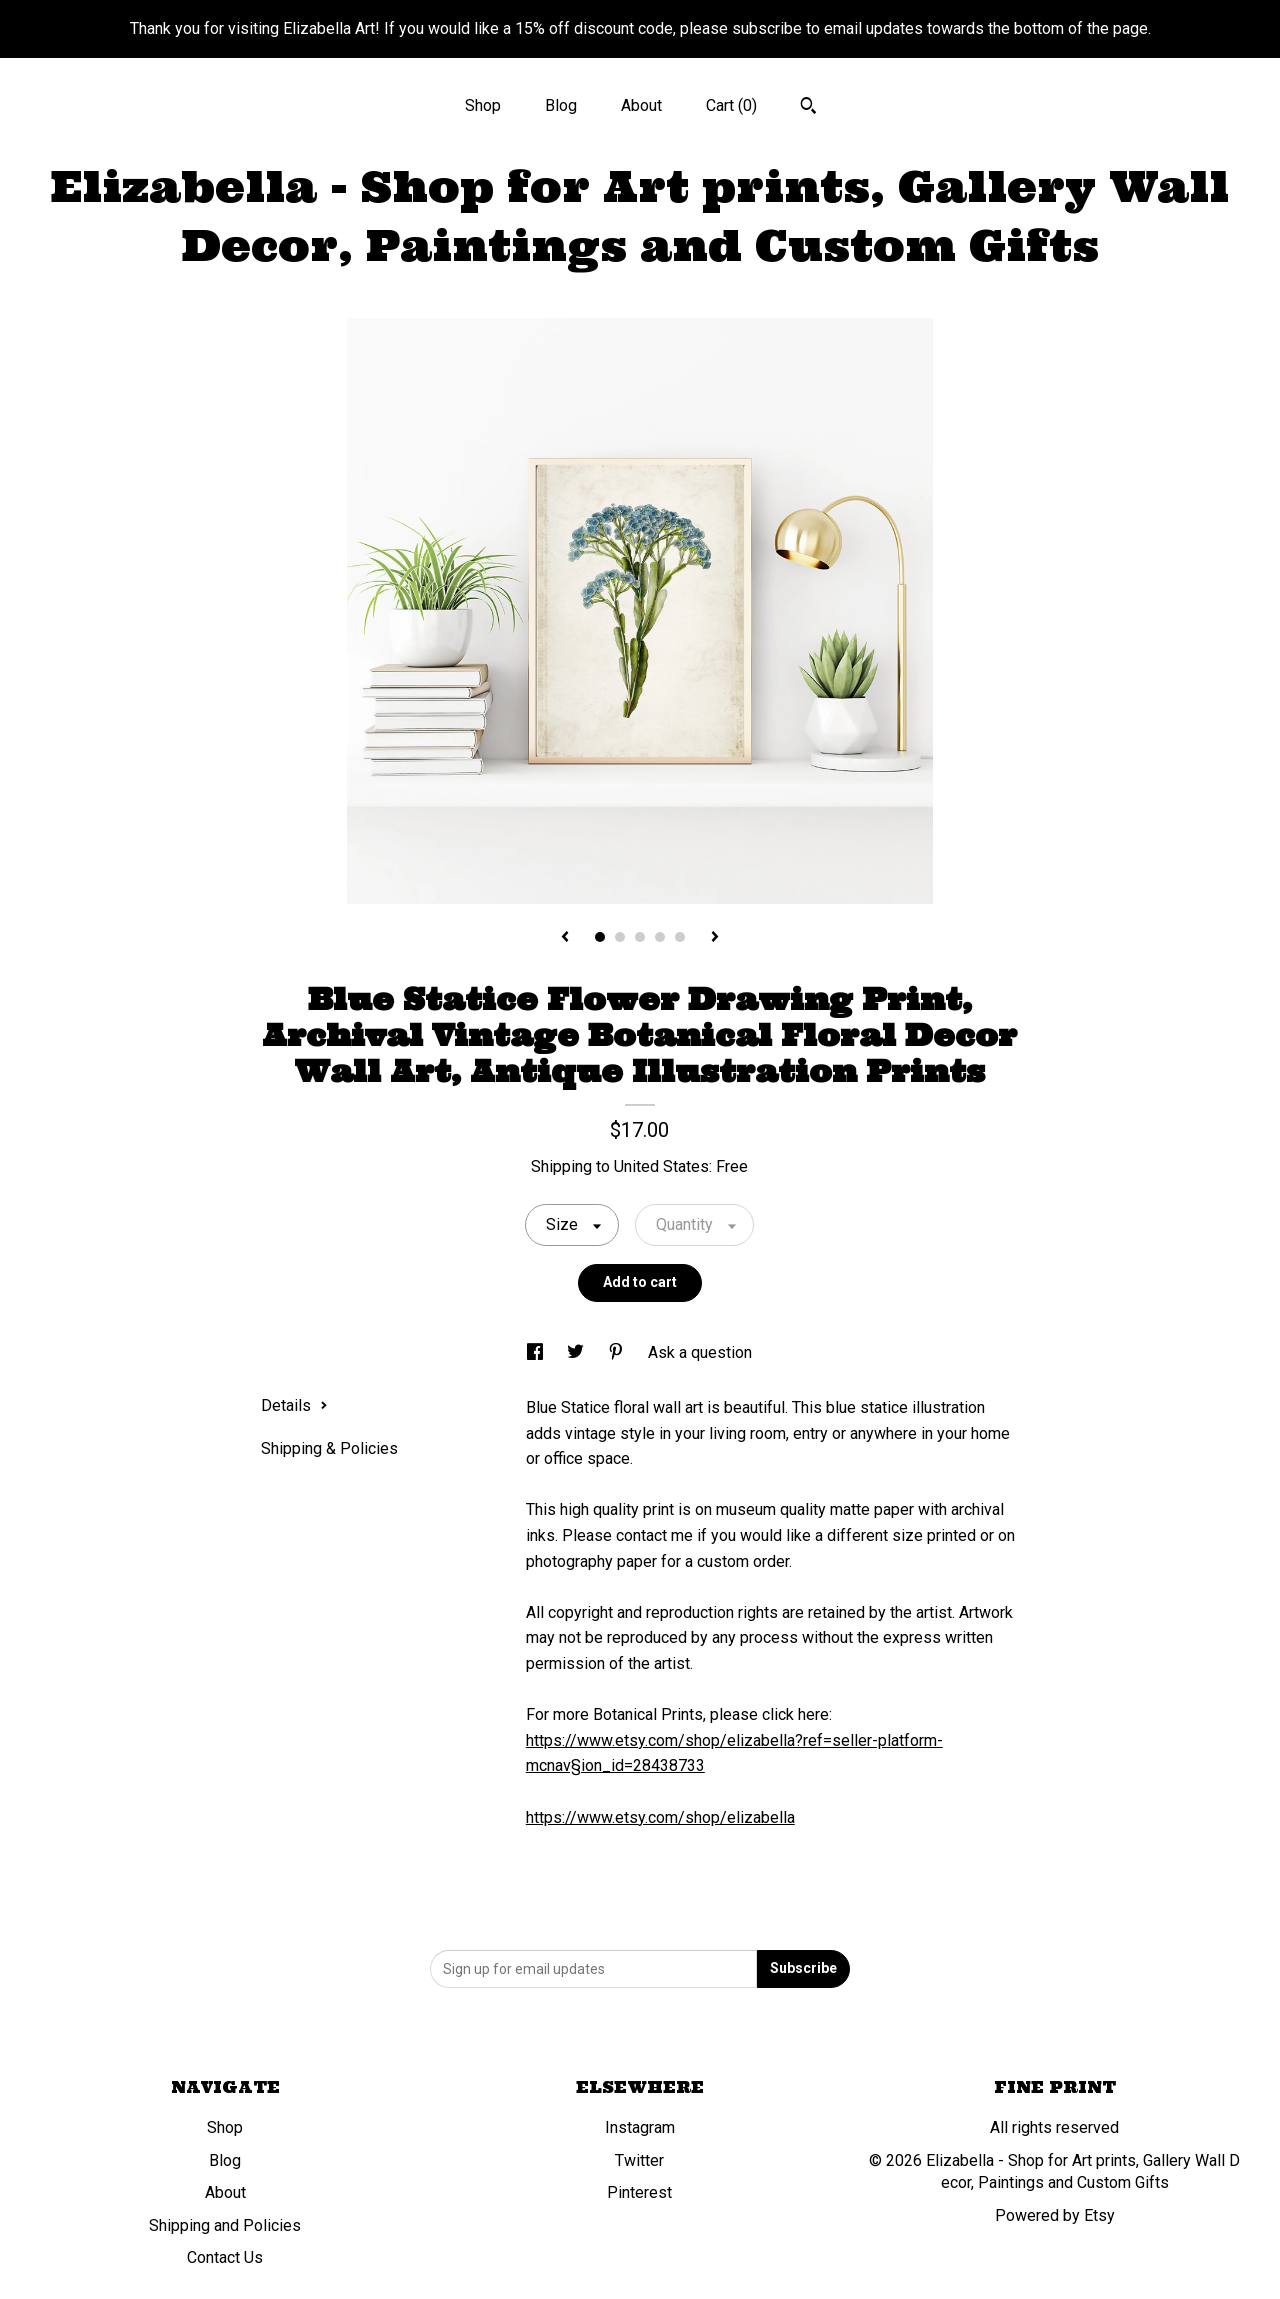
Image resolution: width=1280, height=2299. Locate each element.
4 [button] (660, 937)
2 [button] (620, 937)
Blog (561, 105)
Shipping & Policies (329, 1448)
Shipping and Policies (225, 2225)
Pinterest (639, 2192)
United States (661, 1166)
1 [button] (600, 937)
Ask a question (700, 1352)
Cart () (731, 105)
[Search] (808, 108)
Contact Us (225, 2257)
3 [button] (640, 937)
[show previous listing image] (565, 938)
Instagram (640, 2127)
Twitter (639, 2160)
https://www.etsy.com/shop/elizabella (660, 1817)
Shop (483, 105)
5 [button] (680, 937)
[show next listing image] (715, 938)
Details (294, 1405)
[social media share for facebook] (537, 1352)
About (641, 105)
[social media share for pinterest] (618, 1352)
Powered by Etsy (1055, 2215)
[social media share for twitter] (577, 1352)
